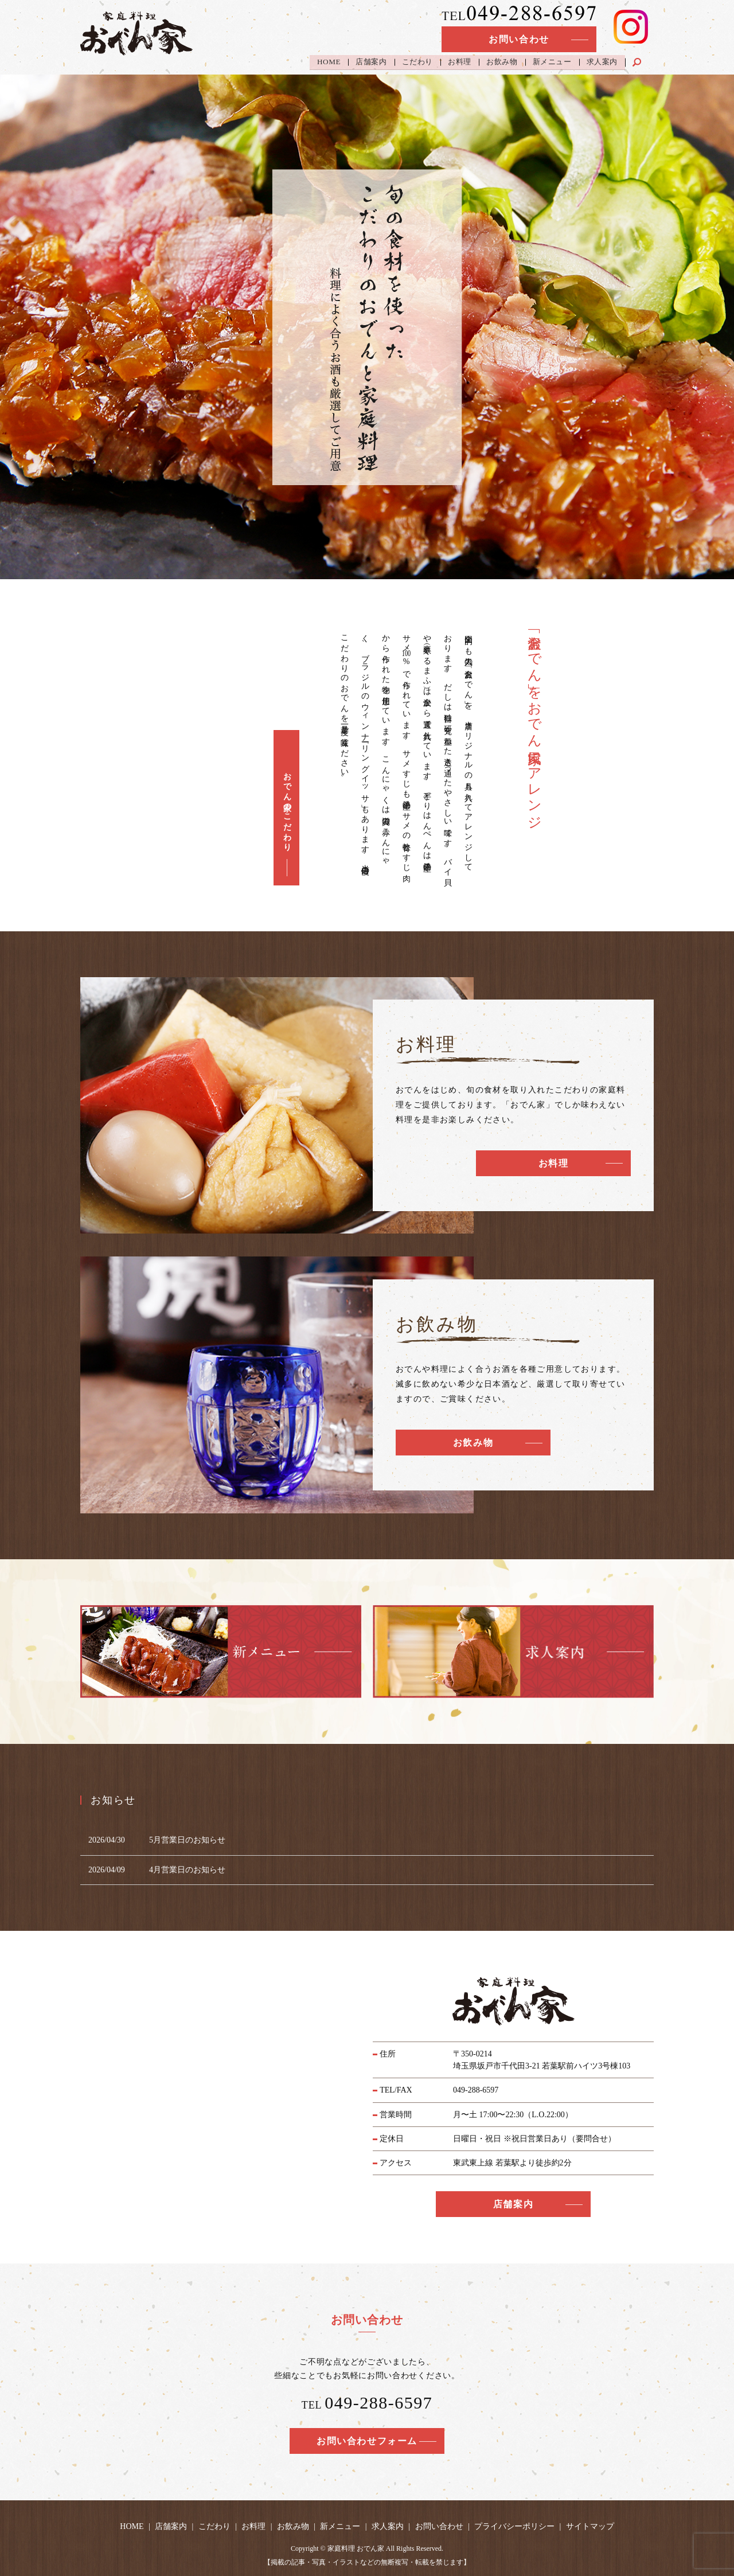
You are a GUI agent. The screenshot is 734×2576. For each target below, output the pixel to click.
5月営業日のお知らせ (187, 1840)
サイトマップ (590, 2526)
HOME (328, 62)
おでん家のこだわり (287, 807)
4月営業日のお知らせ (187, 1869)
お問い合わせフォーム (367, 2441)
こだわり (417, 62)
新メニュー (551, 62)
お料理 (459, 62)
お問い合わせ (519, 39)
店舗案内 (370, 62)
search (644, 59)
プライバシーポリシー (514, 2526)
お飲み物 (502, 62)
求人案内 (602, 62)
